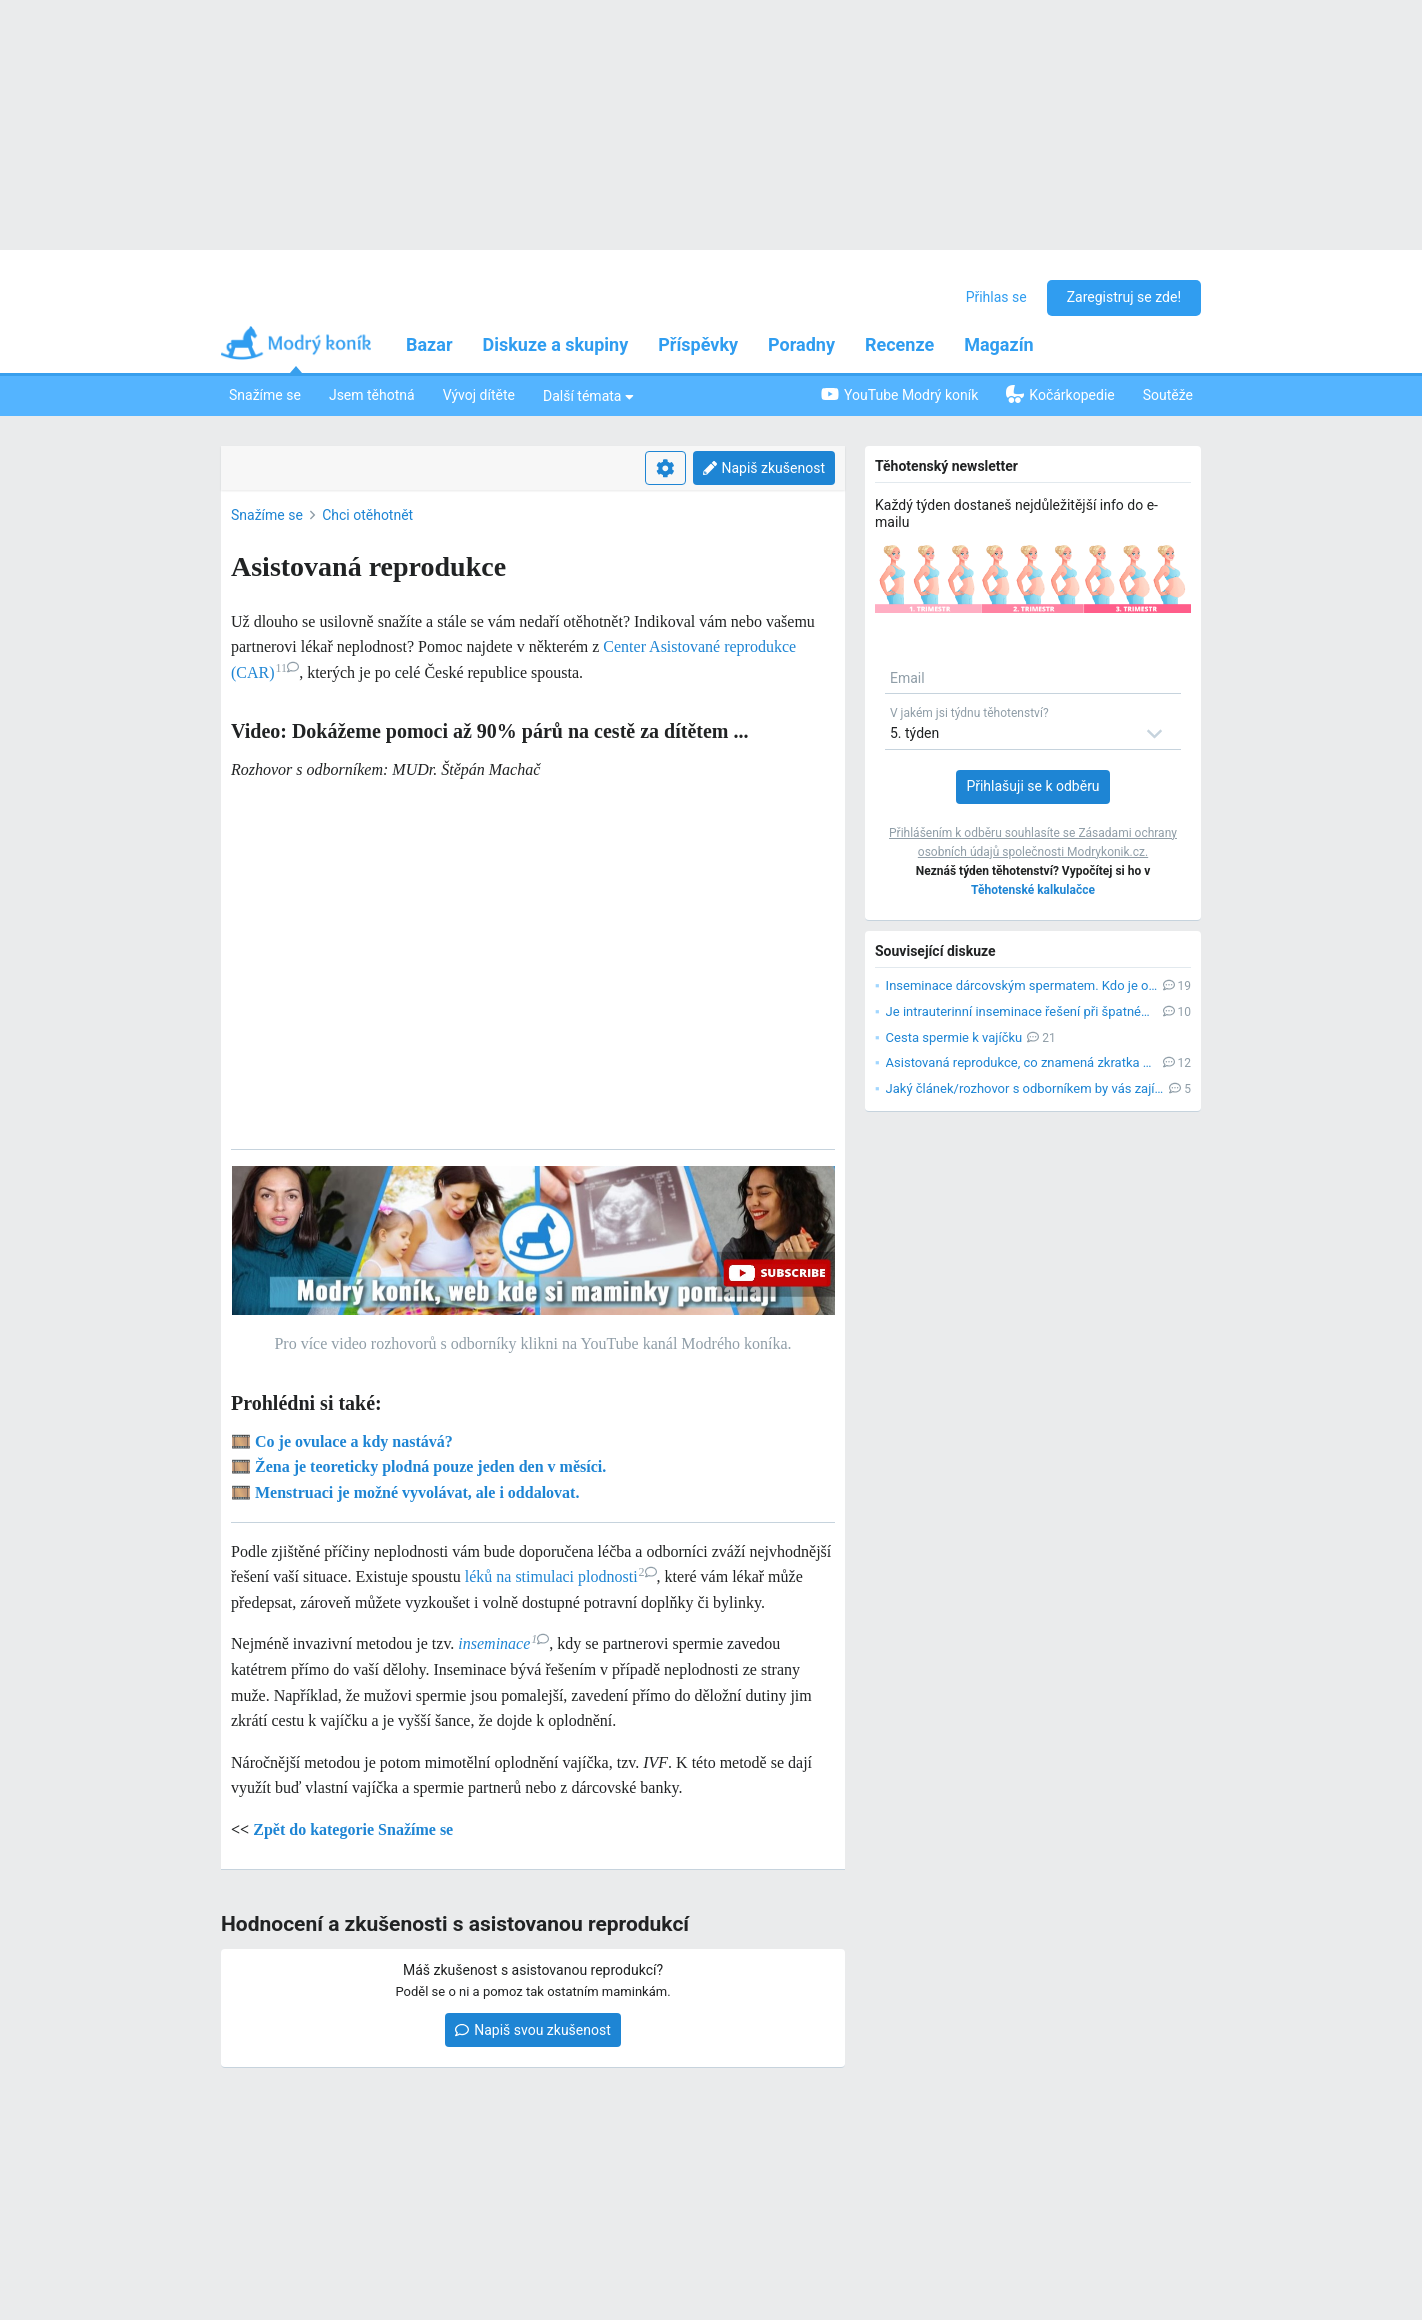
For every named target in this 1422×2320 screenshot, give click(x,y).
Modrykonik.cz (1106, 852)
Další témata (588, 395)
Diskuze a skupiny (556, 344)
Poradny (801, 344)
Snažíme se (265, 395)
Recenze (899, 344)
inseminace (503, 1643)
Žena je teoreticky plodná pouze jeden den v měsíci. (430, 1466)
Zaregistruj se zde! (1124, 297)
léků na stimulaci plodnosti (561, 1576)
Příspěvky (698, 344)
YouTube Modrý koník (899, 394)
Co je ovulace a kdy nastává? (354, 1441)
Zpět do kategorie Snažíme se (353, 1829)
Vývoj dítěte (479, 395)
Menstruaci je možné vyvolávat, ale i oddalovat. (417, 1492)
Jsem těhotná (372, 395)
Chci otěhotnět (367, 515)
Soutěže (1168, 395)
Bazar (429, 344)
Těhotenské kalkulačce (1033, 890)
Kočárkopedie (1060, 394)
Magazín (998, 344)
